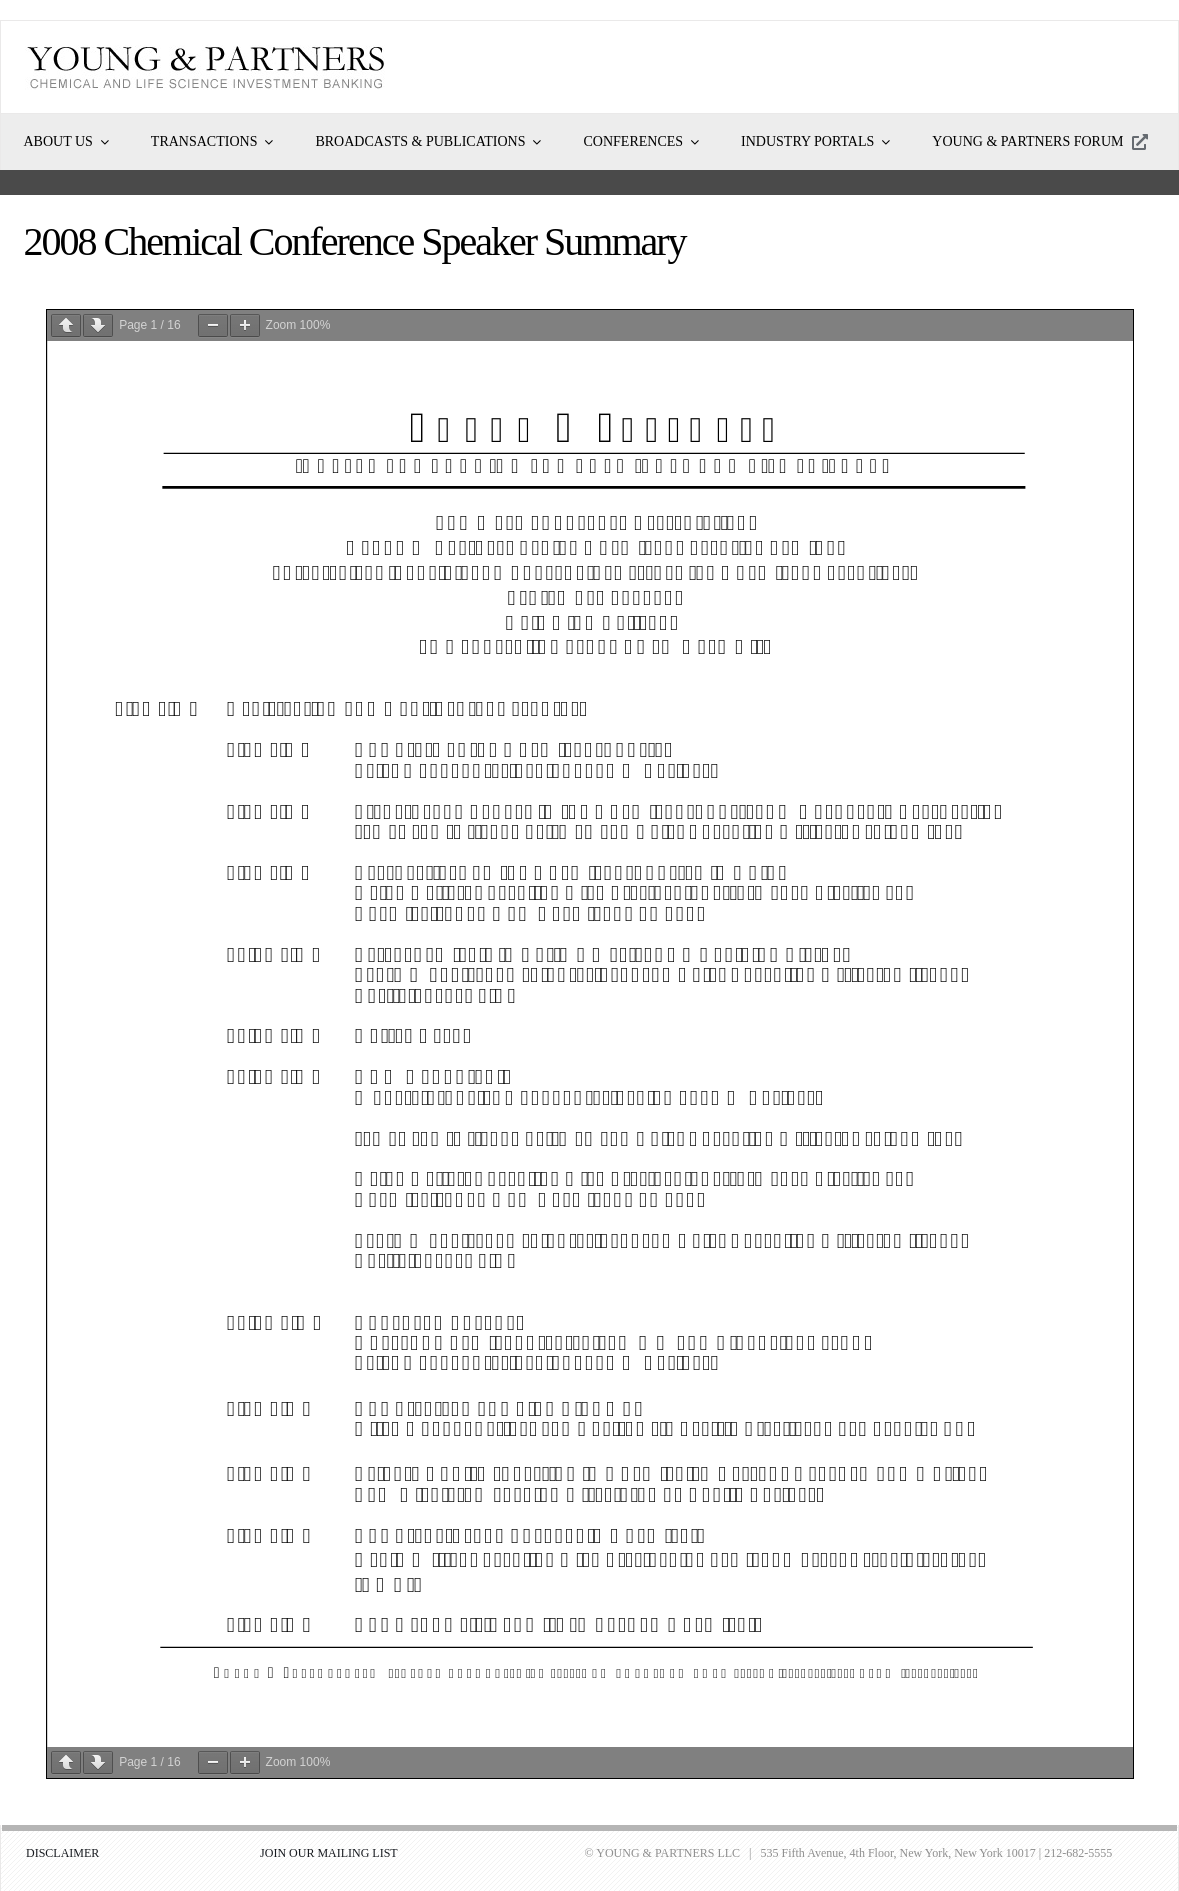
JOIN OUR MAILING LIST (329, 1853)
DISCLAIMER (62, 1853)
